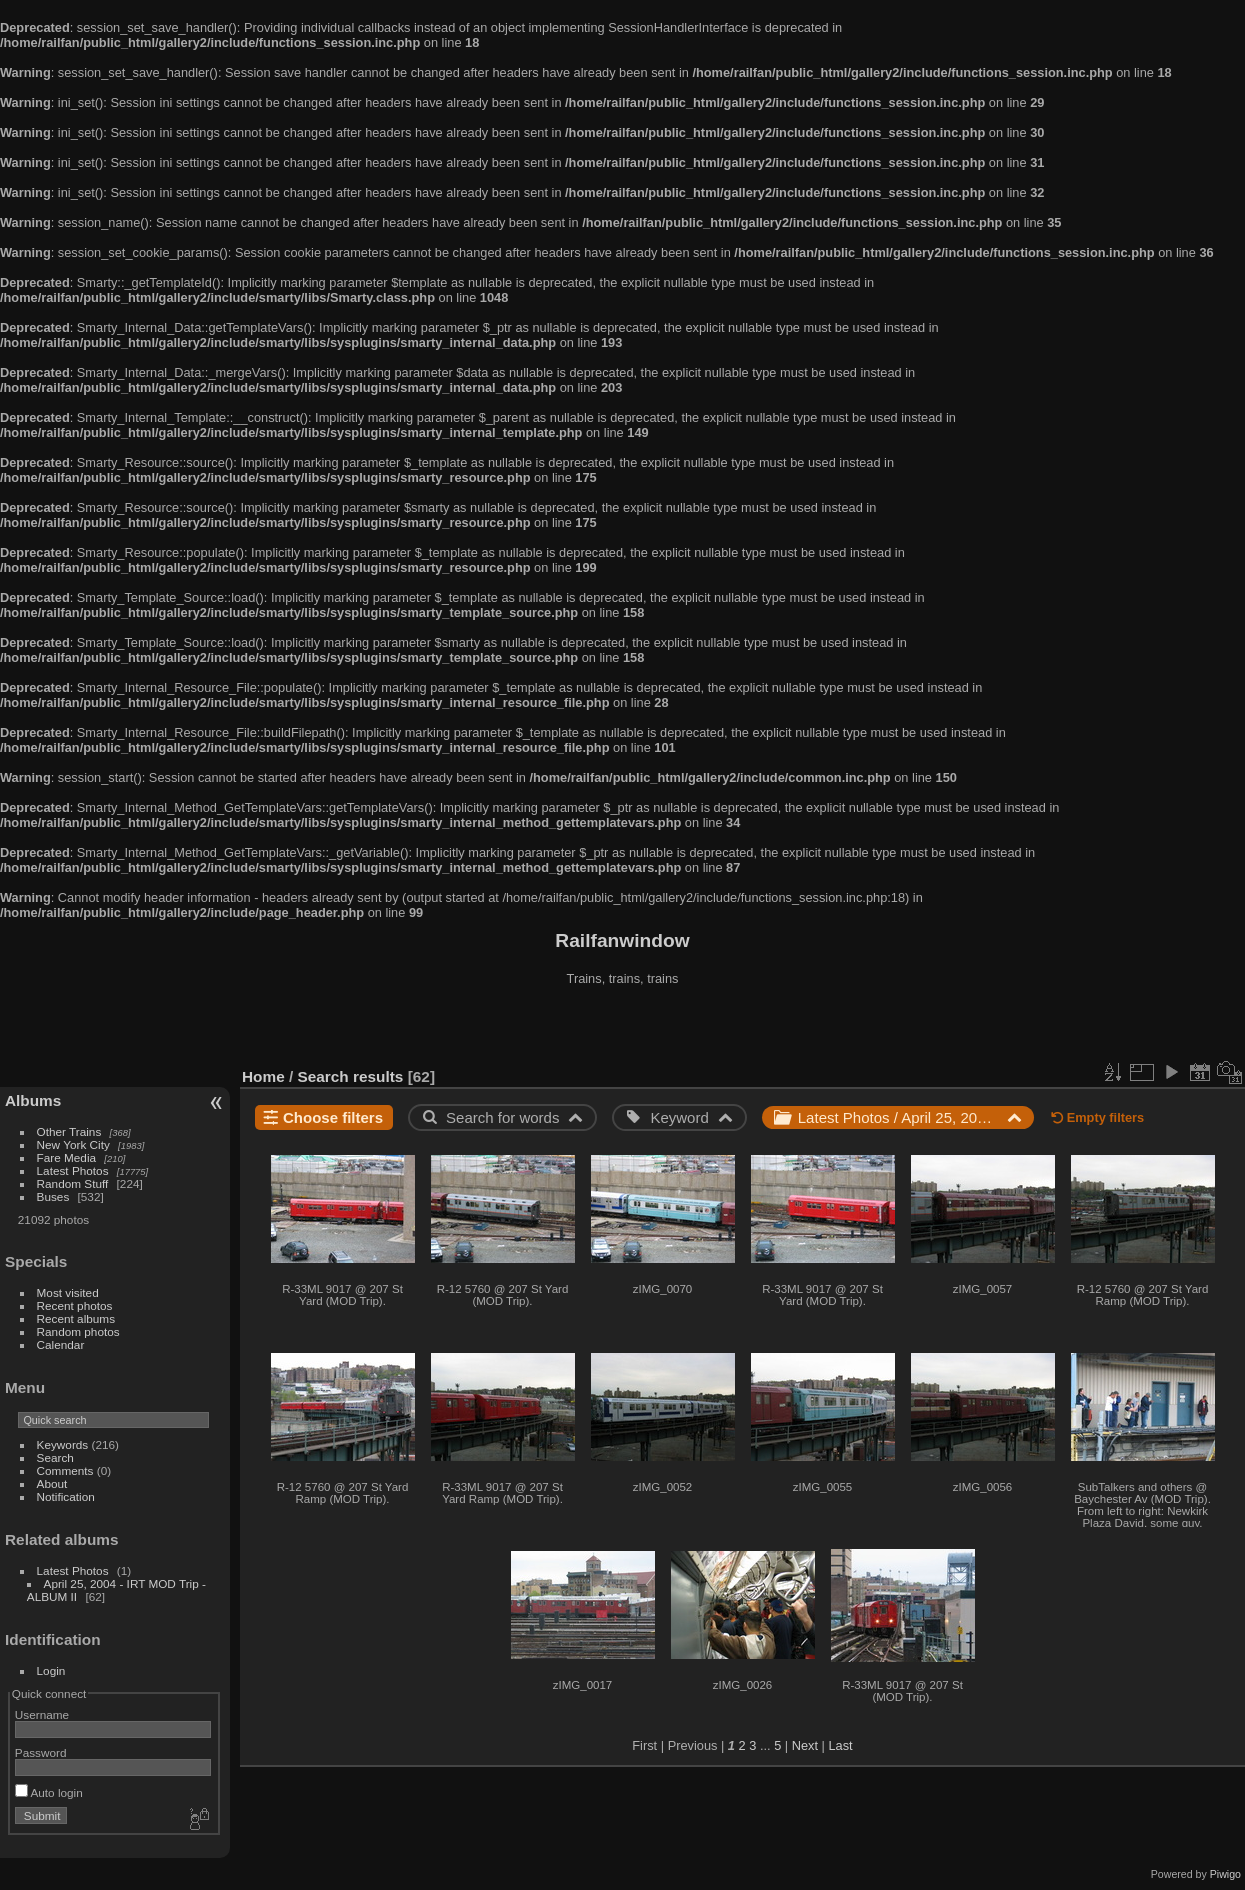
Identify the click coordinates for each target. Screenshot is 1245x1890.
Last (840, 1745)
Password (41, 1752)
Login (51, 1670)
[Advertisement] (623, 1029)
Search (55, 1457)
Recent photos (75, 1305)
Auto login (49, 1792)
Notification (66, 1496)
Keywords (63, 1444)
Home (263, 1076)
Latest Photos (73, 1170)
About (52, 1483)
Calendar (61, 1344)
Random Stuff (73, 1183)
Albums (33, 1100)
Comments (65, 1470)
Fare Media (67, 1157)
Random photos (78, 1331)
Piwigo (1225, 1874)
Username (42, 1714)
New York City (73, 1144)
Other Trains (69, 1131)
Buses (53, 1196)
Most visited (68, 1292)
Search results (351, 1076)
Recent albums (76, 1318)
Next (805, 1745)
